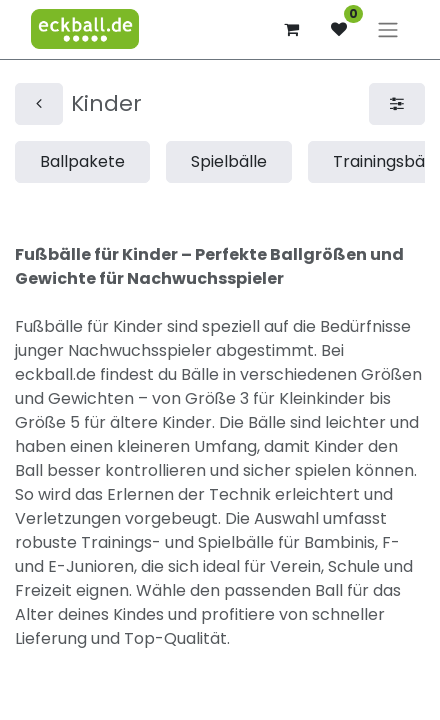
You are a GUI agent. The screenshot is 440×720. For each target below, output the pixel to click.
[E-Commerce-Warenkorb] (291, 29)
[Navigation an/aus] (388, 29)
